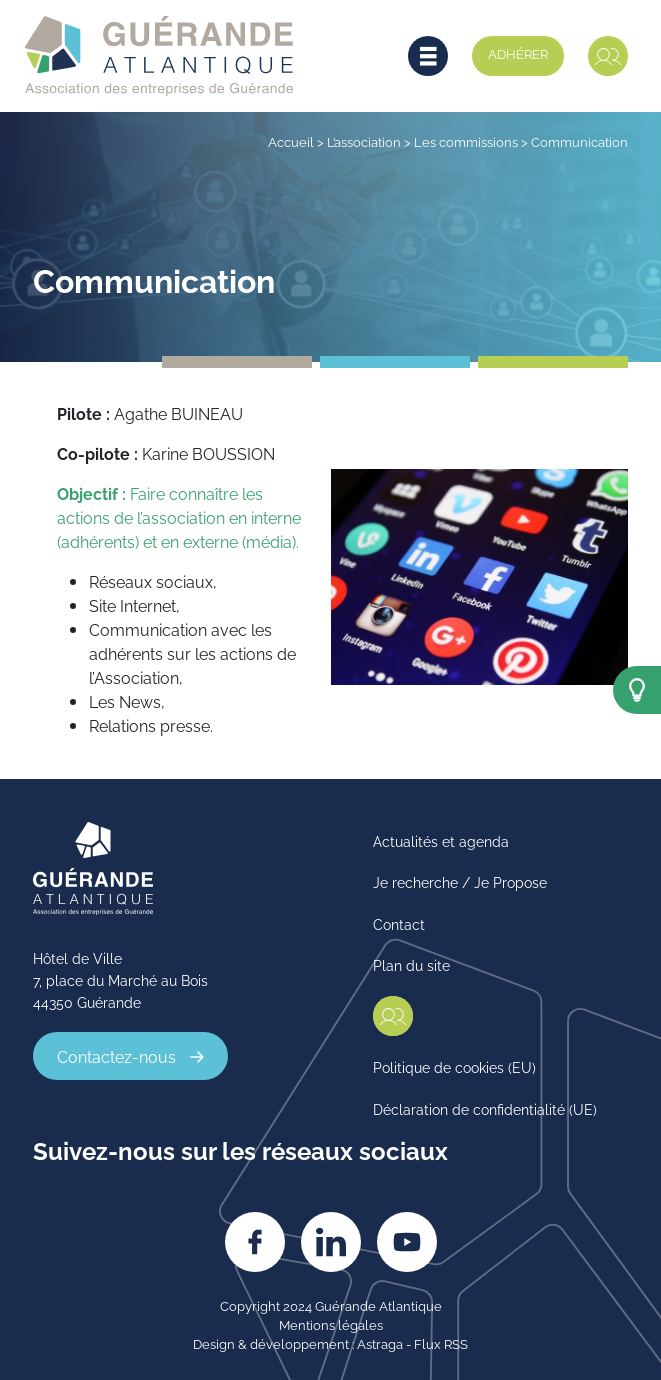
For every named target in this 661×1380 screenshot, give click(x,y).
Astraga (380, 1343)
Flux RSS (441, 1343)
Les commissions (466, 141)
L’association (364, 141)
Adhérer (518, 53)
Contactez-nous (116, 1056)
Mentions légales (331, 1324)
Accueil (291, 141)
